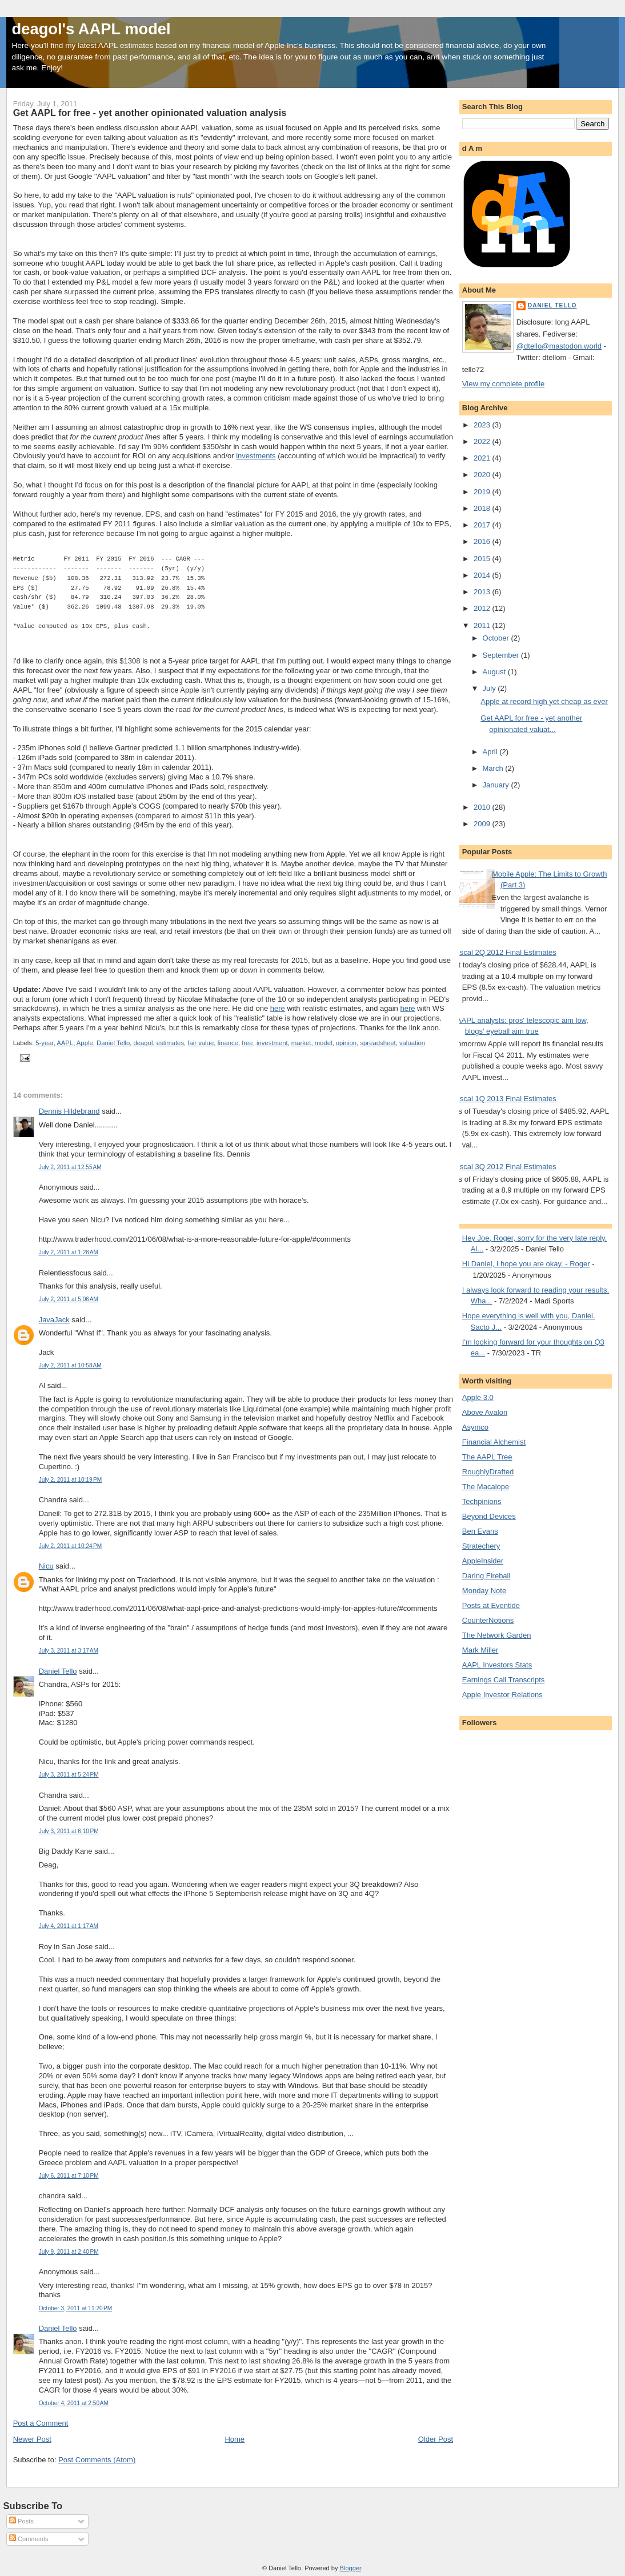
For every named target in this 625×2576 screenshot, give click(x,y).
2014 (483, 575)
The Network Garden (496, 1635)
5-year (44, 1042)
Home (235, 2439)
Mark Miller (480, 1650)
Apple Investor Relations (502, 1694)
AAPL (65, 1042)
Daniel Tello (113, 1042)
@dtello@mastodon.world (559, 346)
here (277, 1008)
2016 (483, 541)
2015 (483, 558)
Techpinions (482, 1501)
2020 (483, 474)
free (247, 1042)
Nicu (46, 1566)
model (323, 1042)
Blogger (350, 2568)
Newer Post (32, 2439)
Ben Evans (480, 1531)
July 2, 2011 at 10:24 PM (70, 1546)
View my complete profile (503, 383)
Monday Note (484, 1590)
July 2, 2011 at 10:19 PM (70, 1480)
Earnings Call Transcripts (503, 1679)
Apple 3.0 (478, 1397)
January (497, 785)
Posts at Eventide (491, 1605)
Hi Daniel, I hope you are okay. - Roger (526, 1263)
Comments (28, 2538)
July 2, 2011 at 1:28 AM (68, 1252)
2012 (483, 608)
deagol (143, 1042)
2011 (483, 625)
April (491, 751)
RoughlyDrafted (488, 1471)
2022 (483, 441)
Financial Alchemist (494, 1442)
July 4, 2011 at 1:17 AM (68, 1926)
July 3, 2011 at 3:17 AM (68, 1650)
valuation (412, 1042)
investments (255, 455)
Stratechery (481, 1546)
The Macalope (485, 1486)
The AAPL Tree (487, 1457)
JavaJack (54, 1319)
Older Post (435, 2439)
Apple (85, 1042)
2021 (483, 458)
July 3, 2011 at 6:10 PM (69, 1831)
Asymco (475, 1427)
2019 (483, 491)
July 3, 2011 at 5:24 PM (69, 1774)
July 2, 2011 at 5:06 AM (68, 1299)
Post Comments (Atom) (96, 2459)
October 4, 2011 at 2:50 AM (74, 2403)
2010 (483, 807)
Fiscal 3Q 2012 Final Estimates (505, 1166)
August (495, 671)
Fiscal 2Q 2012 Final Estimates (505, 952)
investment (272, 1042)
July (490, 688)
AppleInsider (482, 1561)
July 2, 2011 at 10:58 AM (70, 1365)
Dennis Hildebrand (69, 1111)
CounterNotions (488, 1620)
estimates (170, 1042)
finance (227, 1042)
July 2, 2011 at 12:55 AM (70, 1167)
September (502, 655)
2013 (483, 591)
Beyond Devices (489, 1516)
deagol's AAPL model (91, 29)
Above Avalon (484, 1412)
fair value (200, 1042)
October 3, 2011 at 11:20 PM (76, 2308)
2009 (483, 823)
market (301, 1042)
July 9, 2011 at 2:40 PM (69, 2252)
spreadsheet (377, 1042)
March (494, 768)
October (497, 638)
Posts (21, 2521)
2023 (483, 425)
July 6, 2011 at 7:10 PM (69, 2176)
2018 (483, 508)
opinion (346, 1042)
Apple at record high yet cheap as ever (544, 701)
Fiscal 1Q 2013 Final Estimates (505, 1098)
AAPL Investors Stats (497, 1665)
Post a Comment (41, 2423)
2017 (483, 525)
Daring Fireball (486, 1575)
